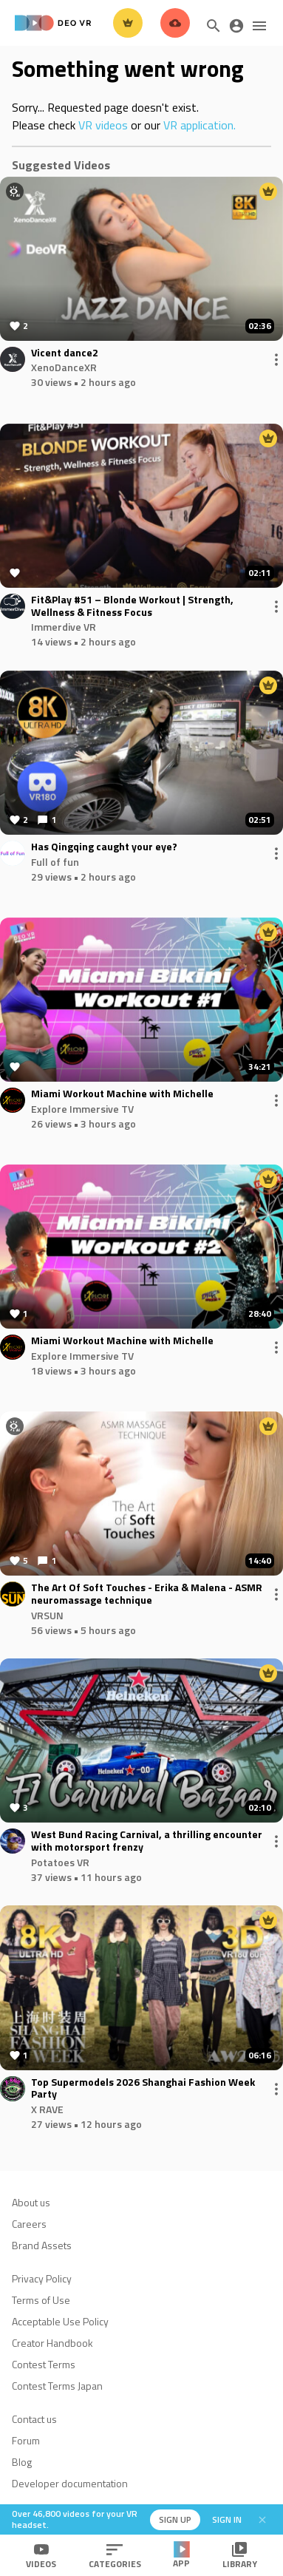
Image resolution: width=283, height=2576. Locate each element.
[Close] (262, 2519)
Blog (22, 2462)
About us (31, 2202)
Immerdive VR (63, 626)
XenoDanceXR (64, 367)
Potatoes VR (60, 1862)
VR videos (103, 125)
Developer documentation (70, 2483)
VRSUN (47, 1615)
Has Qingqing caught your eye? (104, 847)
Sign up (175, 2519)
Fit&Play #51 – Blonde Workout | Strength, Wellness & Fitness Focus (132, 606)
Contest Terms (43, 2364)
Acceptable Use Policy (60, 2321)
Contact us (34, 2419)
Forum (26, 2440)
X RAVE (47, 2109)
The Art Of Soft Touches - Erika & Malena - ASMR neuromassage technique (146, 1594)
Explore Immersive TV (82, 1108)
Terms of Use (41, 2300)
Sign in (227, 2519)
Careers (29, 2223)
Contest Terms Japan (57, 2385)
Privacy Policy (42, 2278)
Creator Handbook (52, 2342)
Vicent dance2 (64, 353)
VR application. (199, 125)
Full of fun (55, 862)
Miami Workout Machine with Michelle (122, 1094)
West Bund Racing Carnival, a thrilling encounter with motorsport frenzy (146, 1841)
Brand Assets (42, 2245)
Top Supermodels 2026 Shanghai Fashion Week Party (143, 2088)
